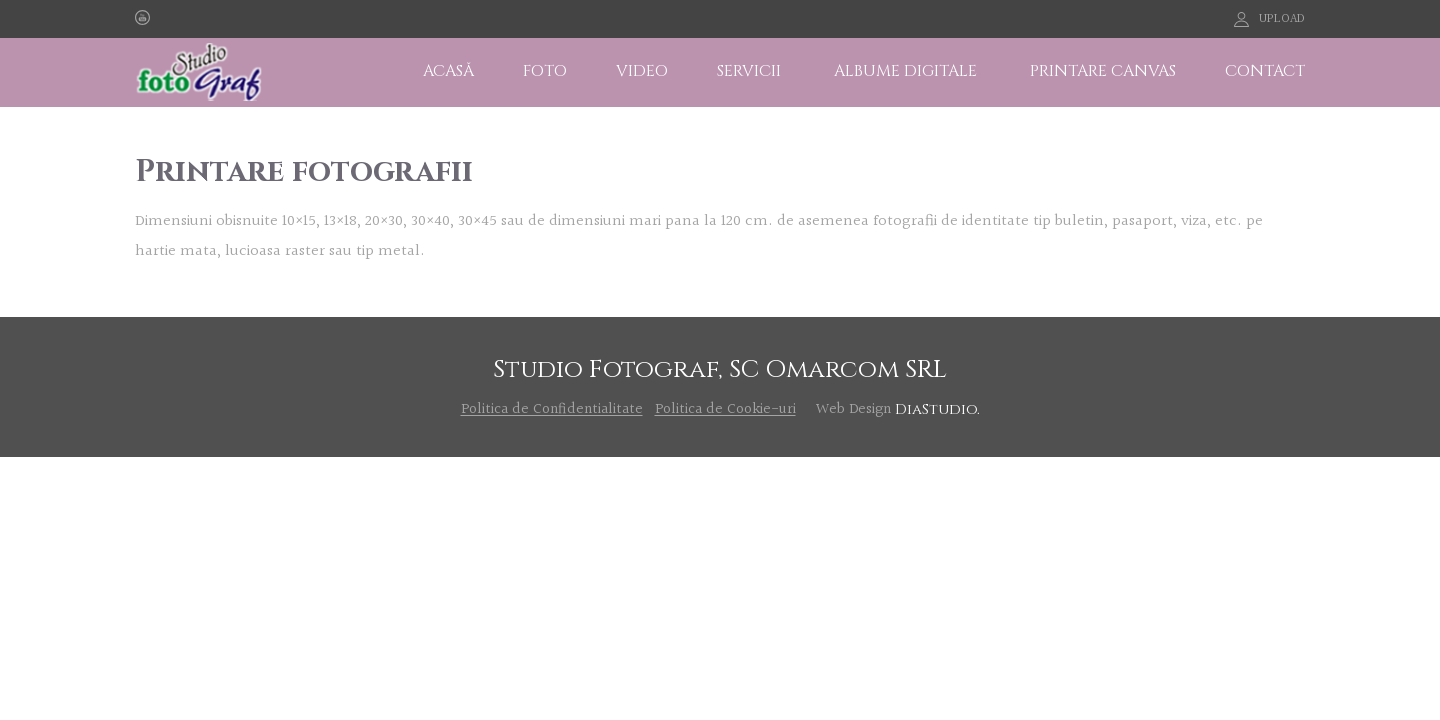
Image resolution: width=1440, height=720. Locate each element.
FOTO (545, 71)
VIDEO (642, 71)
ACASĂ (448, 71)
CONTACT (1265, 71)
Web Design (853, 409)
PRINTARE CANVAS (1103, 71)
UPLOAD (1282, 19)
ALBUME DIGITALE (905, 71)
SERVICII (749, 71)
